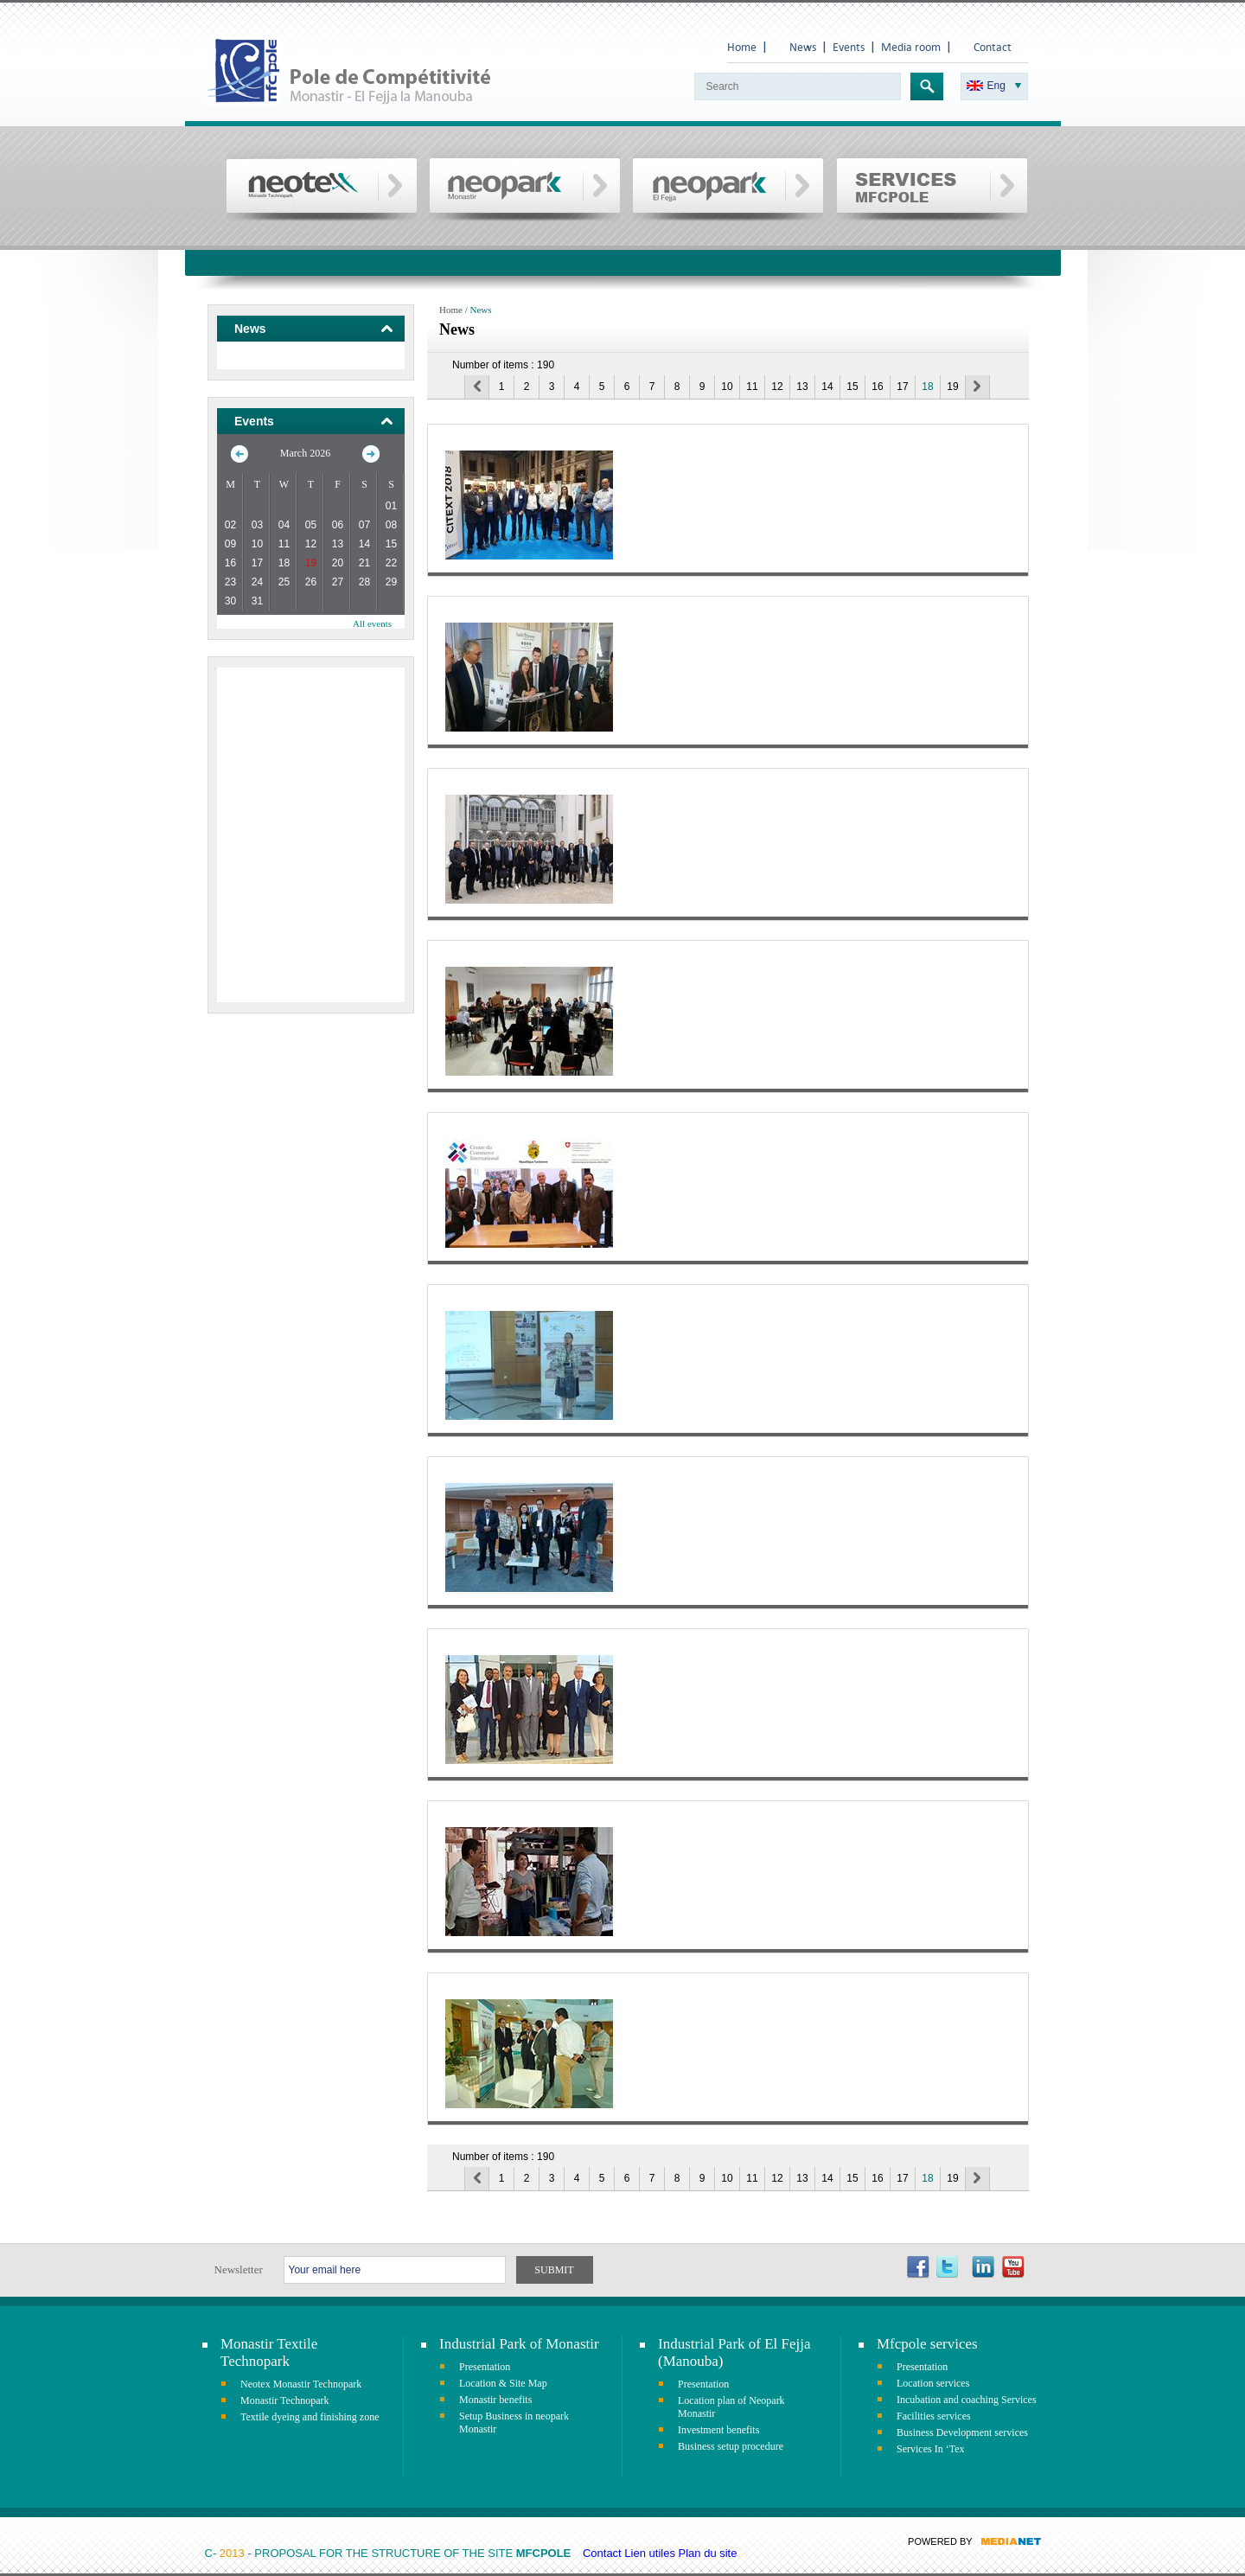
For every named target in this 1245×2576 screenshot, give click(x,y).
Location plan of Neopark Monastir (731, 2406)
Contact (993, 47)
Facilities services (934, 2416)
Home (742, 47)
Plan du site (708, 2553)
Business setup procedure (730, 2446)
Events (849, 47)
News (802, 47)
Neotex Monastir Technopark (300, 2384)
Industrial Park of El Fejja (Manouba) (734, 2352)
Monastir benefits (495, 2400)
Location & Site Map (503, 2383)
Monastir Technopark (284, 2400)
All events (372, 623)
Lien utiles (649, 2553)
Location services (933, 2383)
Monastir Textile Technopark (268, 2352)
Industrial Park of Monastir (519, 2344)
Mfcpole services (927, 2344)
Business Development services (962, 2432)
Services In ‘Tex (930, 2449)
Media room (911, 47)
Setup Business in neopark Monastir (514, 2422)
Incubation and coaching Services (967, 2400)
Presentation (484, 2367)
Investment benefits (718, 2430)
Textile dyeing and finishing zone (309, 2417)
